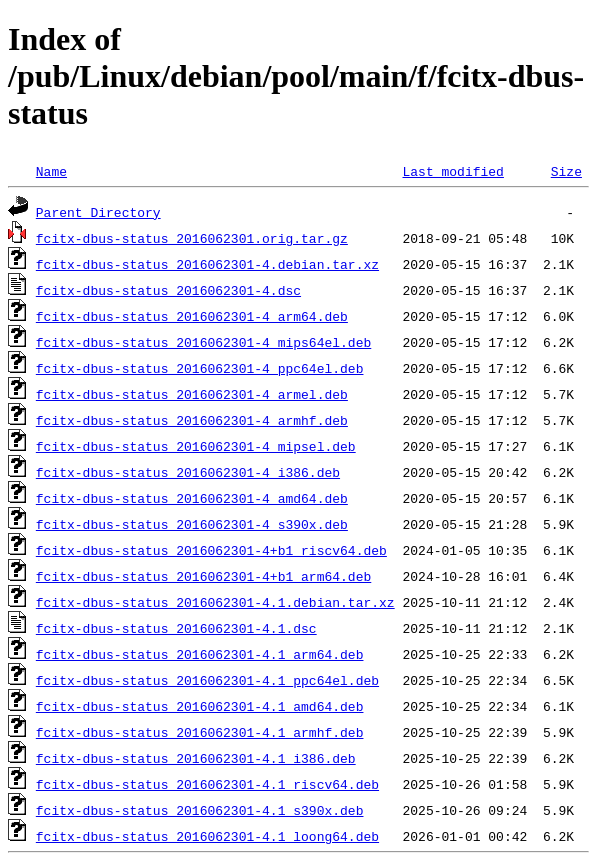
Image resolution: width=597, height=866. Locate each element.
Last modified (452, 171)
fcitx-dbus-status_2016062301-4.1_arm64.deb (200, 654)
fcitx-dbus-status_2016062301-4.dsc (168, 290)
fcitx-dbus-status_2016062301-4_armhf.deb (192, 420)
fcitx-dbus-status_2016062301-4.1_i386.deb (196, 758)
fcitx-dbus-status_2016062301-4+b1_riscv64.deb (211, 550)
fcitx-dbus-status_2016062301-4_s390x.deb (192, 524)
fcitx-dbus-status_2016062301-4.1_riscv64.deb (207, 784)
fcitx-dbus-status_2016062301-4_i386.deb (188, 472)
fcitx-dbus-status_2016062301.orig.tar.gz (192, 238)
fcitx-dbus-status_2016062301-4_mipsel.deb (196, 446)
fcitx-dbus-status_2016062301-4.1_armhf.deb (200, 732)
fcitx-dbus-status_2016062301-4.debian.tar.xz (207, 264)
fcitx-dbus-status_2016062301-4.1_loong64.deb (207, 836)
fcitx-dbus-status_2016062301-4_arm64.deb (192, 316)
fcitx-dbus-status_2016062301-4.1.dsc (176, 628)
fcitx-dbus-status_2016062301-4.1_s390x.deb (200, 810)
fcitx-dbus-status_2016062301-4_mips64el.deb (203, 342)
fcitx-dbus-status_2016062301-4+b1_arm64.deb (203, 576)
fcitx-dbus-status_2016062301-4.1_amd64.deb (200, 706)
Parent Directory (98, 212)
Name (51, 171)
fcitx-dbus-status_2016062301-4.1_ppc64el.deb (207, 680)
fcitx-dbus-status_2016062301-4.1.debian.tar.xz (215, 602)
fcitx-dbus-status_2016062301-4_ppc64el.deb (200, 368)
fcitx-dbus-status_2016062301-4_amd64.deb (192, 498)
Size (566, 171)
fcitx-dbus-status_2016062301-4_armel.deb (192, 394)
